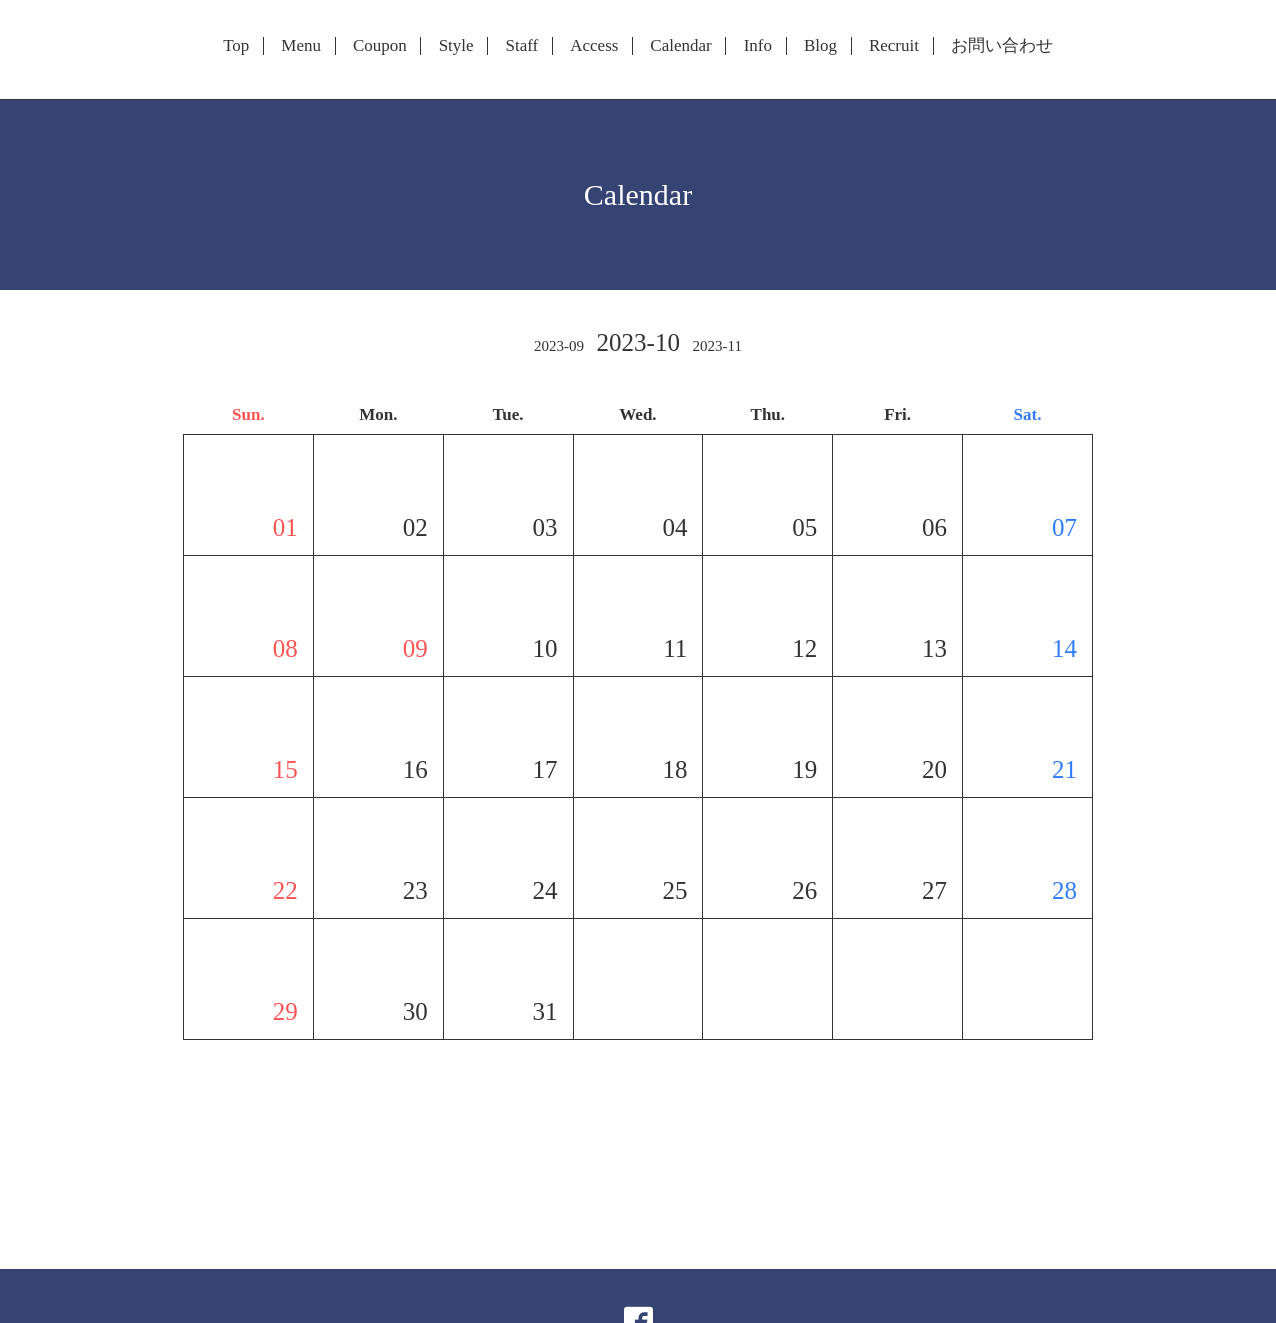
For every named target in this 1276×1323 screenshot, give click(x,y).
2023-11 (716, 346)
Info (758, 46)
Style (456, 46)
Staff (522, 46)
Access (594, 46)
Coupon (380, 46)
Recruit (894, 46)
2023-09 (559, 346)
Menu (301, 46)
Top (236, 46)
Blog (820, 46)
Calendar (680, 46)
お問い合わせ (1002, 46)
